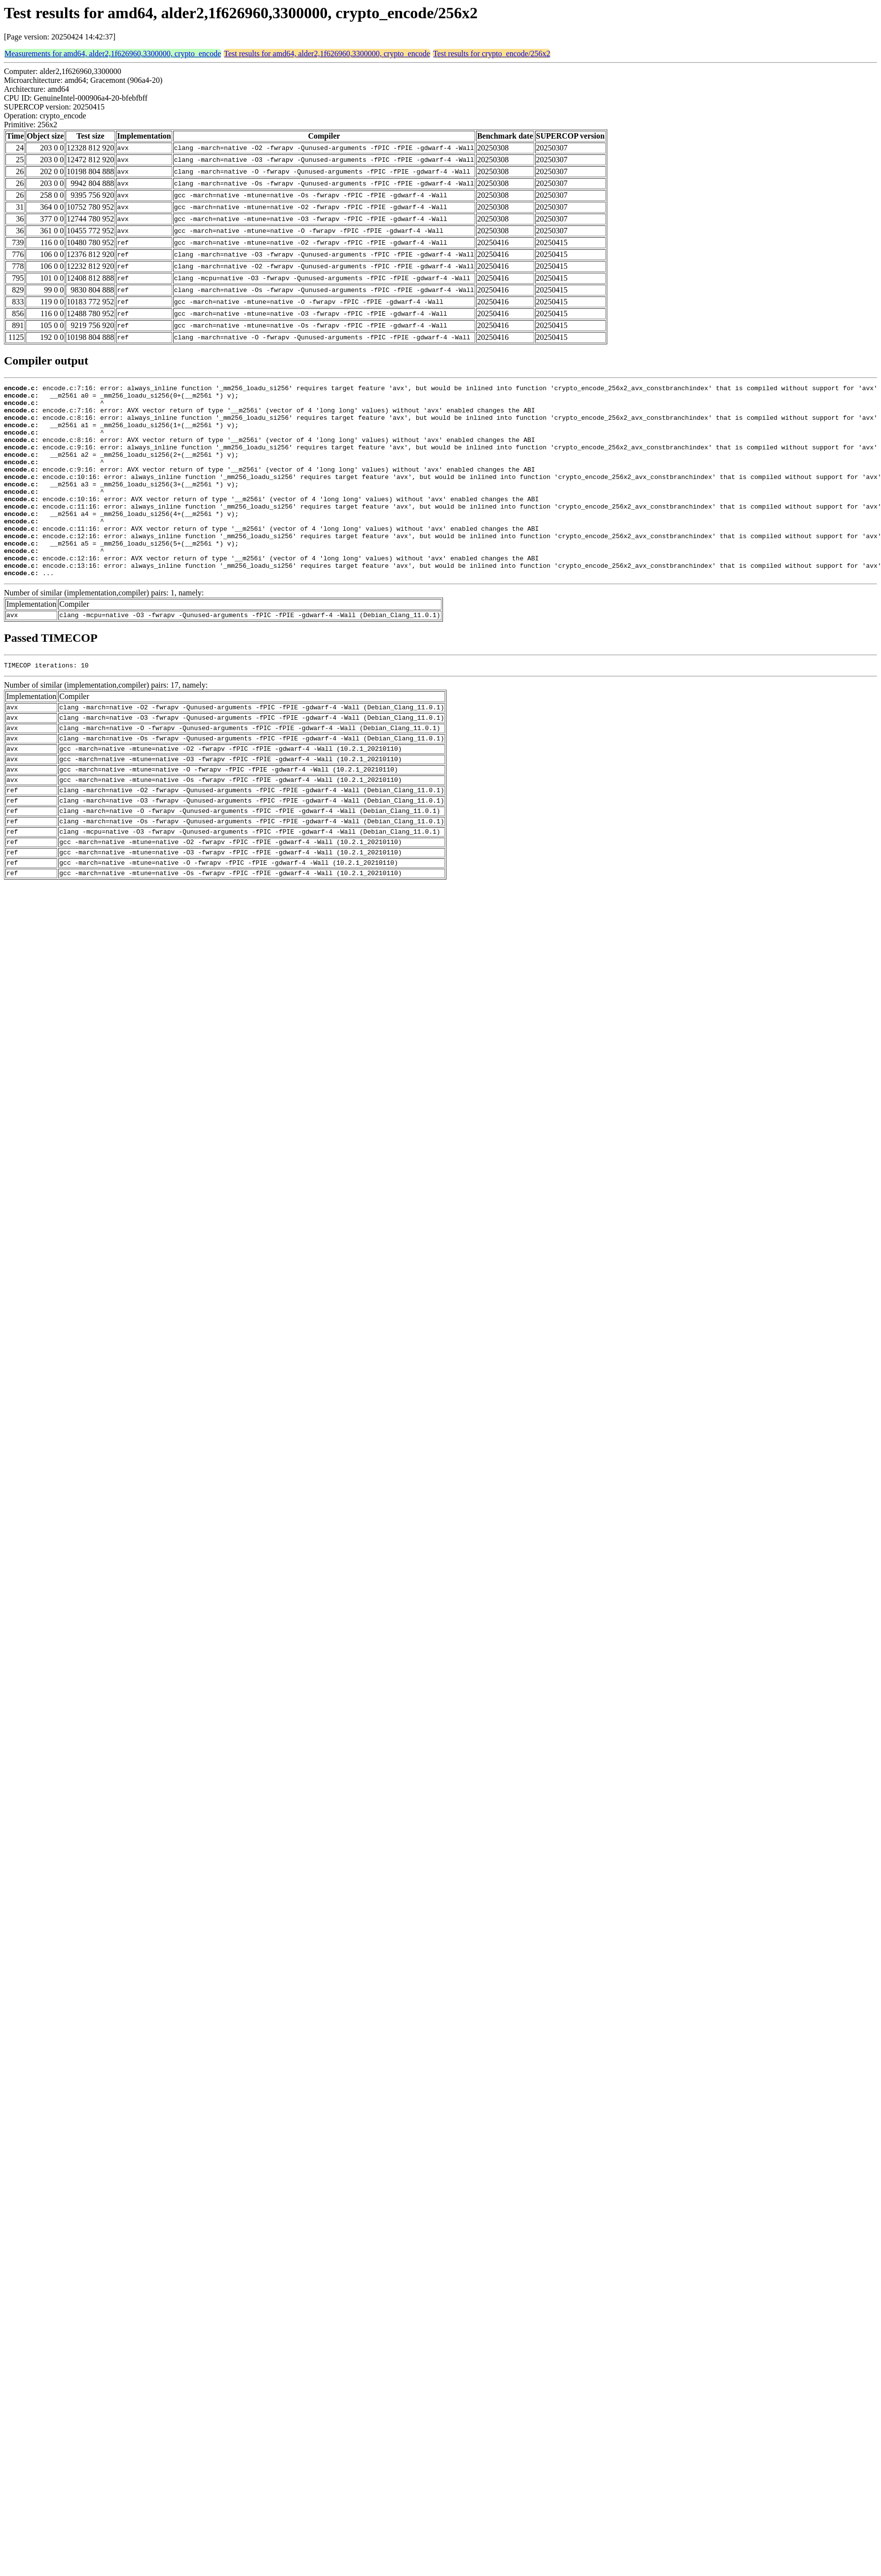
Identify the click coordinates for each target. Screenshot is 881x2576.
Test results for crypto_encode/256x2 (491, 53)
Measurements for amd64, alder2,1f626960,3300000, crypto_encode (112, 53)
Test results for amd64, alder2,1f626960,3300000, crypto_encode (327, 53)
